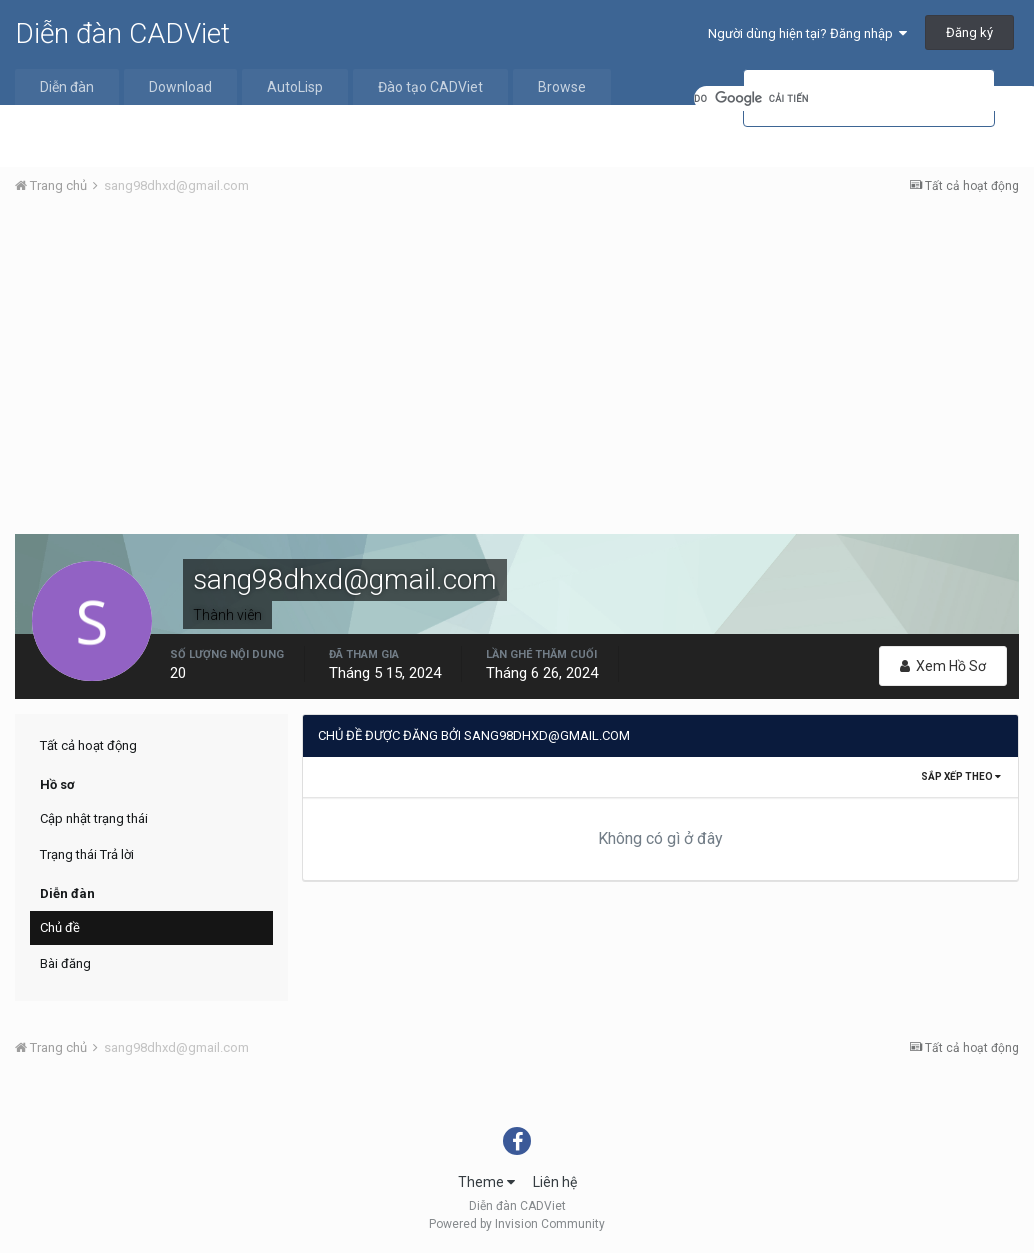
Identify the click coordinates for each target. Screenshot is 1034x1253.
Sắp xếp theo (961, 776)
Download (180, 87)
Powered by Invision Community (517, 1224)
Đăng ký (969, 32)
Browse (562, 87)
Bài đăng (65, 963)
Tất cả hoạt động (88, 745)
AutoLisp (295, 87)
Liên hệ (555, 1182)
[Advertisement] (517, 361)
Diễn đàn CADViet (122, 33)
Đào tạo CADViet (430, 87)
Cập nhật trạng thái (94, 818)
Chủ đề (60, 927)
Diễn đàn (67, 87)
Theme (486, 1182)
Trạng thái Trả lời (87, 854)
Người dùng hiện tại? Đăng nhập (807, 33)
